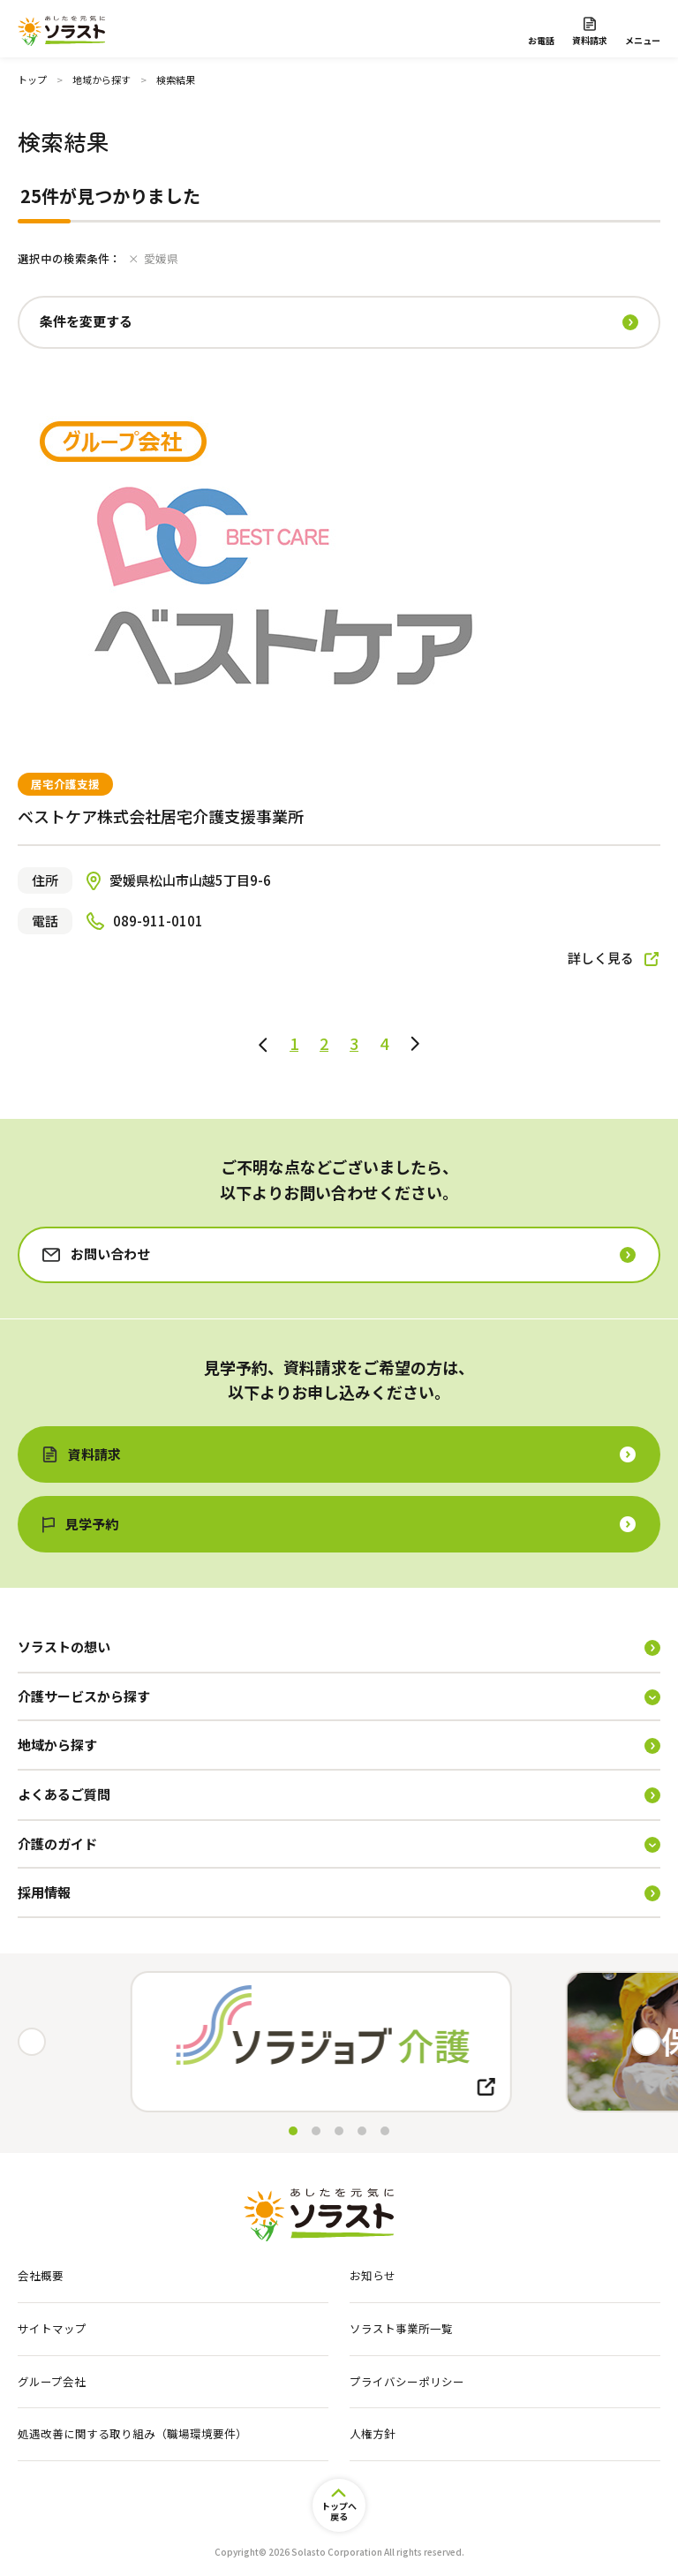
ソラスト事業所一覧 (401, 2329)
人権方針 (373, 2434)
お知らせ (373, 2276)
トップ (32, 79)
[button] (646, 2042)
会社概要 (41, 2276)
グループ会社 (52, 2382)
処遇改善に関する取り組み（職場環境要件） (132, 2434)
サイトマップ (52, 2329)
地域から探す (101, 79)
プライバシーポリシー (407, 2382)
